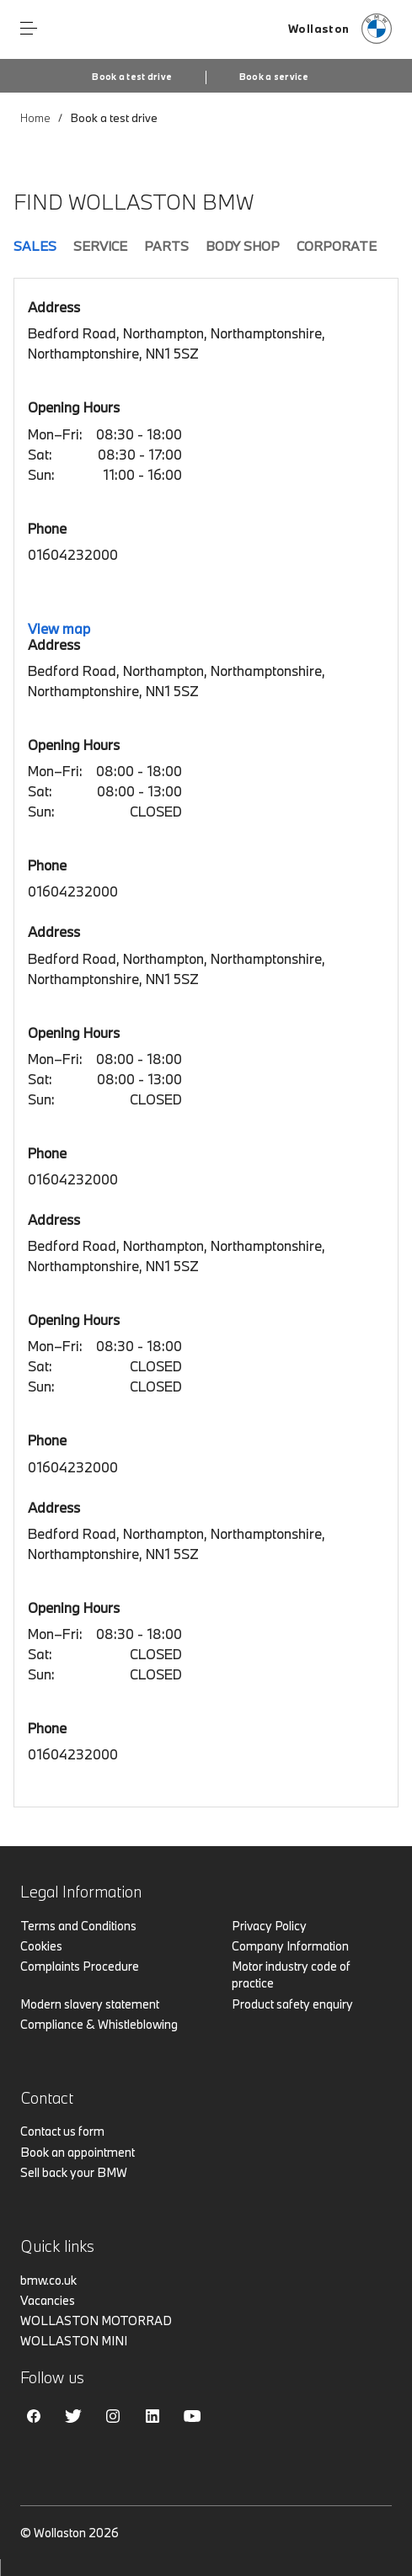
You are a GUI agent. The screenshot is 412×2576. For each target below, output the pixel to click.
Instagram (112, 2416)
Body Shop (243, 245)
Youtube (192, 2416)
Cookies (41, 1946)
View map (59, 628)
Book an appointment (77, 2152)
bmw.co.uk (48, 2280)
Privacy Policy (269, 1926)
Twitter (73, 2416)
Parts (166, 245)
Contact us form (62, 2131)
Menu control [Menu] (28, 28)
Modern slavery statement (89, 2004)
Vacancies (47, 2300)
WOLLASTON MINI (73, 2341)
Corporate (337, 245)
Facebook (33, 2416)
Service (100, 245)
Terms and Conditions (78, 1926)
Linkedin (152, 2416)
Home (35, 117)
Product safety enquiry (292, 2004)
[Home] (340, 29)
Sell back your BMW (73, 2172)
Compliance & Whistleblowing (99, 2024)
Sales (34, 245)
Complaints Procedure (79, 1966)
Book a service (273, 76)
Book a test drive (132, 76)
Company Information (290, 1946)
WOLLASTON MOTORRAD (96, 2321)
